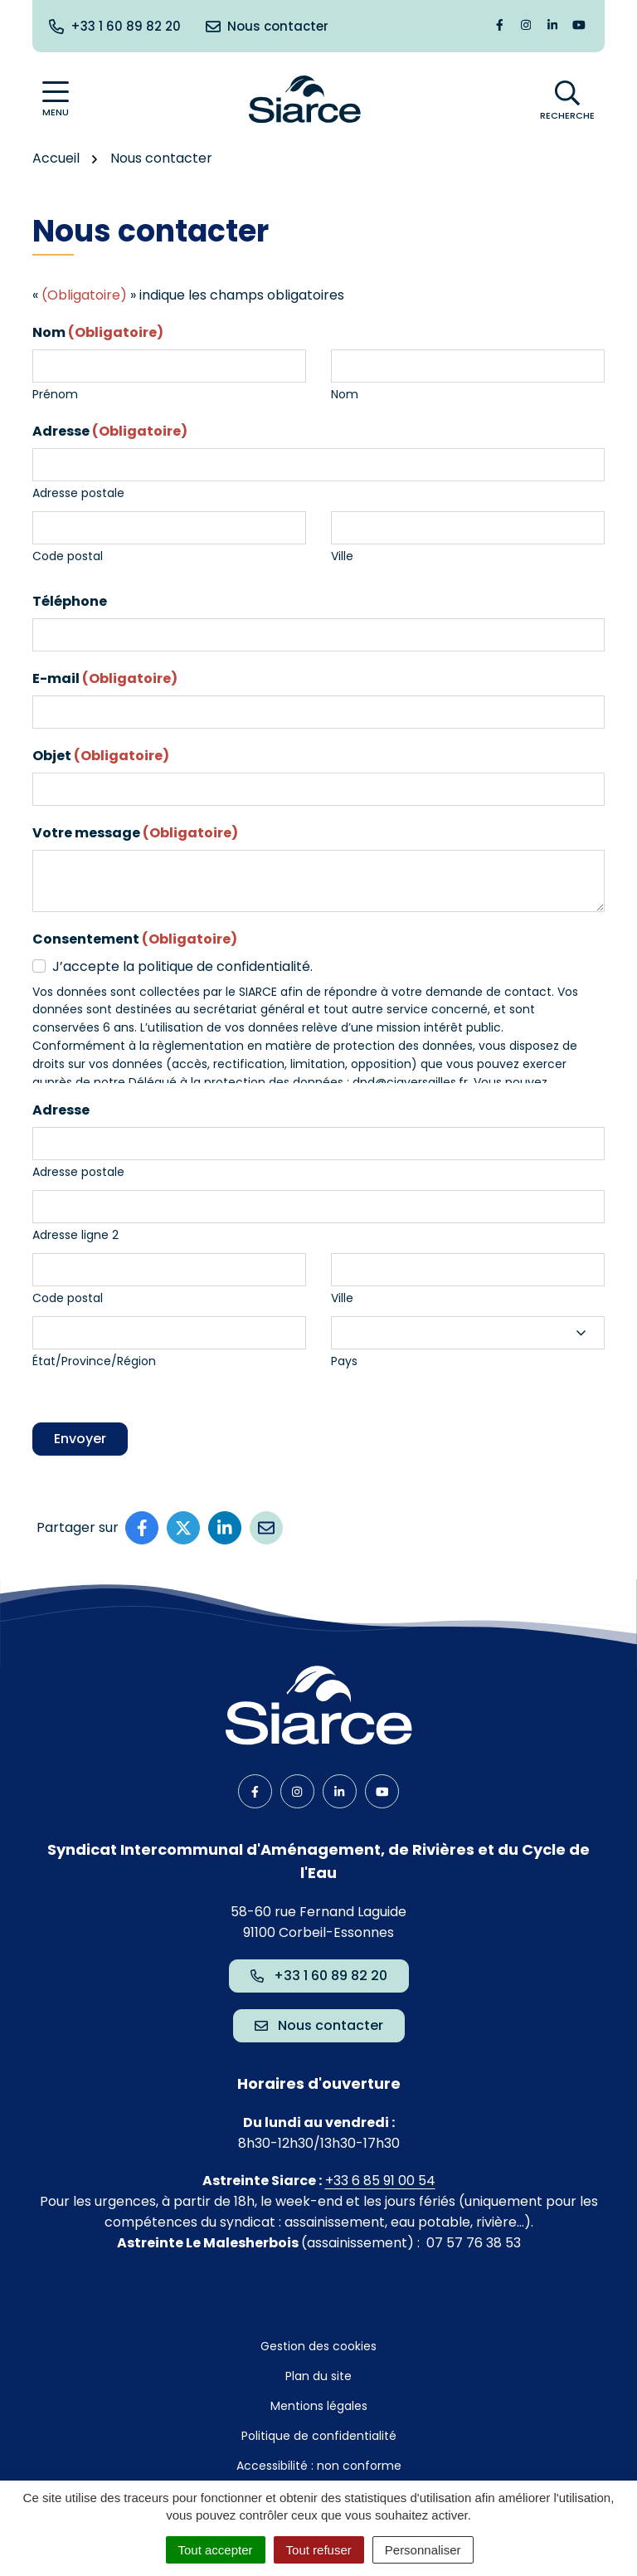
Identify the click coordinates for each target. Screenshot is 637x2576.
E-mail (104, 678)
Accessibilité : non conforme (318, 2465)
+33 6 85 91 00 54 (380, 2180)
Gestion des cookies (318, 2346)
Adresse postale (78, 493)
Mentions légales (318, 2406)
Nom (344, 394)
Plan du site (318, 2376)
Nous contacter (319, 2025)
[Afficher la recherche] (567, 100)
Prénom (55, 394)
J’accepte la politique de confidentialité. (182, 966)
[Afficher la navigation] (55, 99)
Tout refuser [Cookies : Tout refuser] (319, 2550)
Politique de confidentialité (318, 2435)
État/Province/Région (94, 1361)
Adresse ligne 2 (75, 1235)
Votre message (135, 832)
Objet (100, 755)
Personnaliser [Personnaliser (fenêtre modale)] (423, 2550)
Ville (342, 556)
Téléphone (69, 601)
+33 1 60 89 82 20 (318, 1975)
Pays (344, 1361)
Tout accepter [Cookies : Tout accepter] (215, 2550)
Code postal (67, 556)
